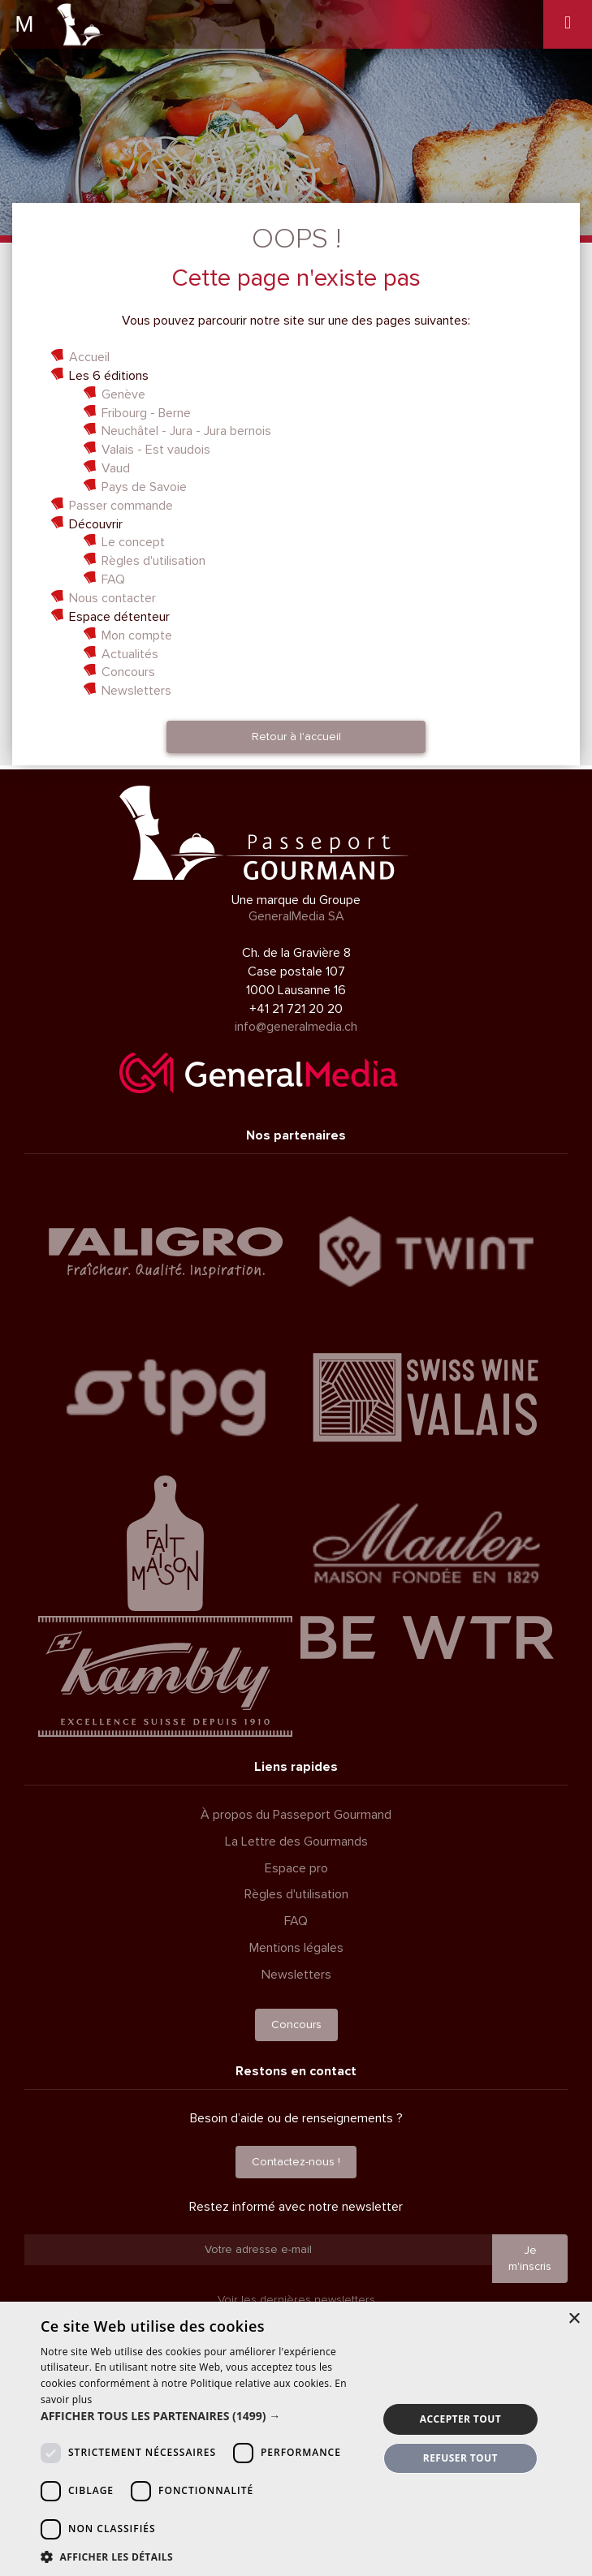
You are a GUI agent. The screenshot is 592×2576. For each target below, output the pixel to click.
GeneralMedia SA (296, 916)
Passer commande (121, 506)
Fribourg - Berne (146, 413)
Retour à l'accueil (296, 736)
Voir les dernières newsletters (296, 2300)
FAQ (113, 579)
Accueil (89, 357)
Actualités (130, 654)
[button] (204, 2416)
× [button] (574, 2319)
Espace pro (296, 1868)
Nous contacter (112, 598)
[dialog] (296, 2439)
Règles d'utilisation (153, 561)
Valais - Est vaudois (156, 450)
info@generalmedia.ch (296, 1027)
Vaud (116, 468)
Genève (123, 394)
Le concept (133, 542)
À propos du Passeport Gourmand (296, 1815)
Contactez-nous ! (296, 2162)
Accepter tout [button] (460, 2419)
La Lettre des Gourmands (296, 1841)
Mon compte (137, 635)
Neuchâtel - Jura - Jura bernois (186, 431)
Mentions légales (296, 1948)
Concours (128, 672)
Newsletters (136, 691)
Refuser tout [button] (460, 2458)
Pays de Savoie (144, 487)
